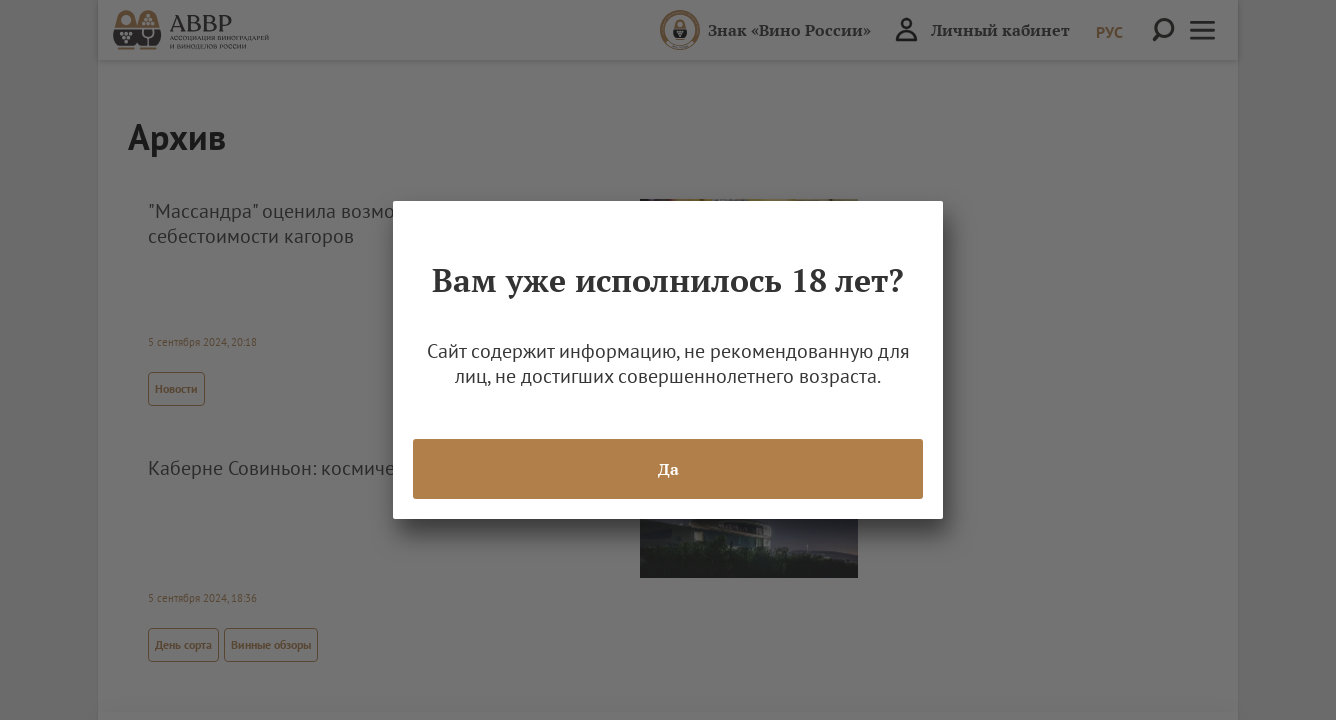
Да (668, 469)
